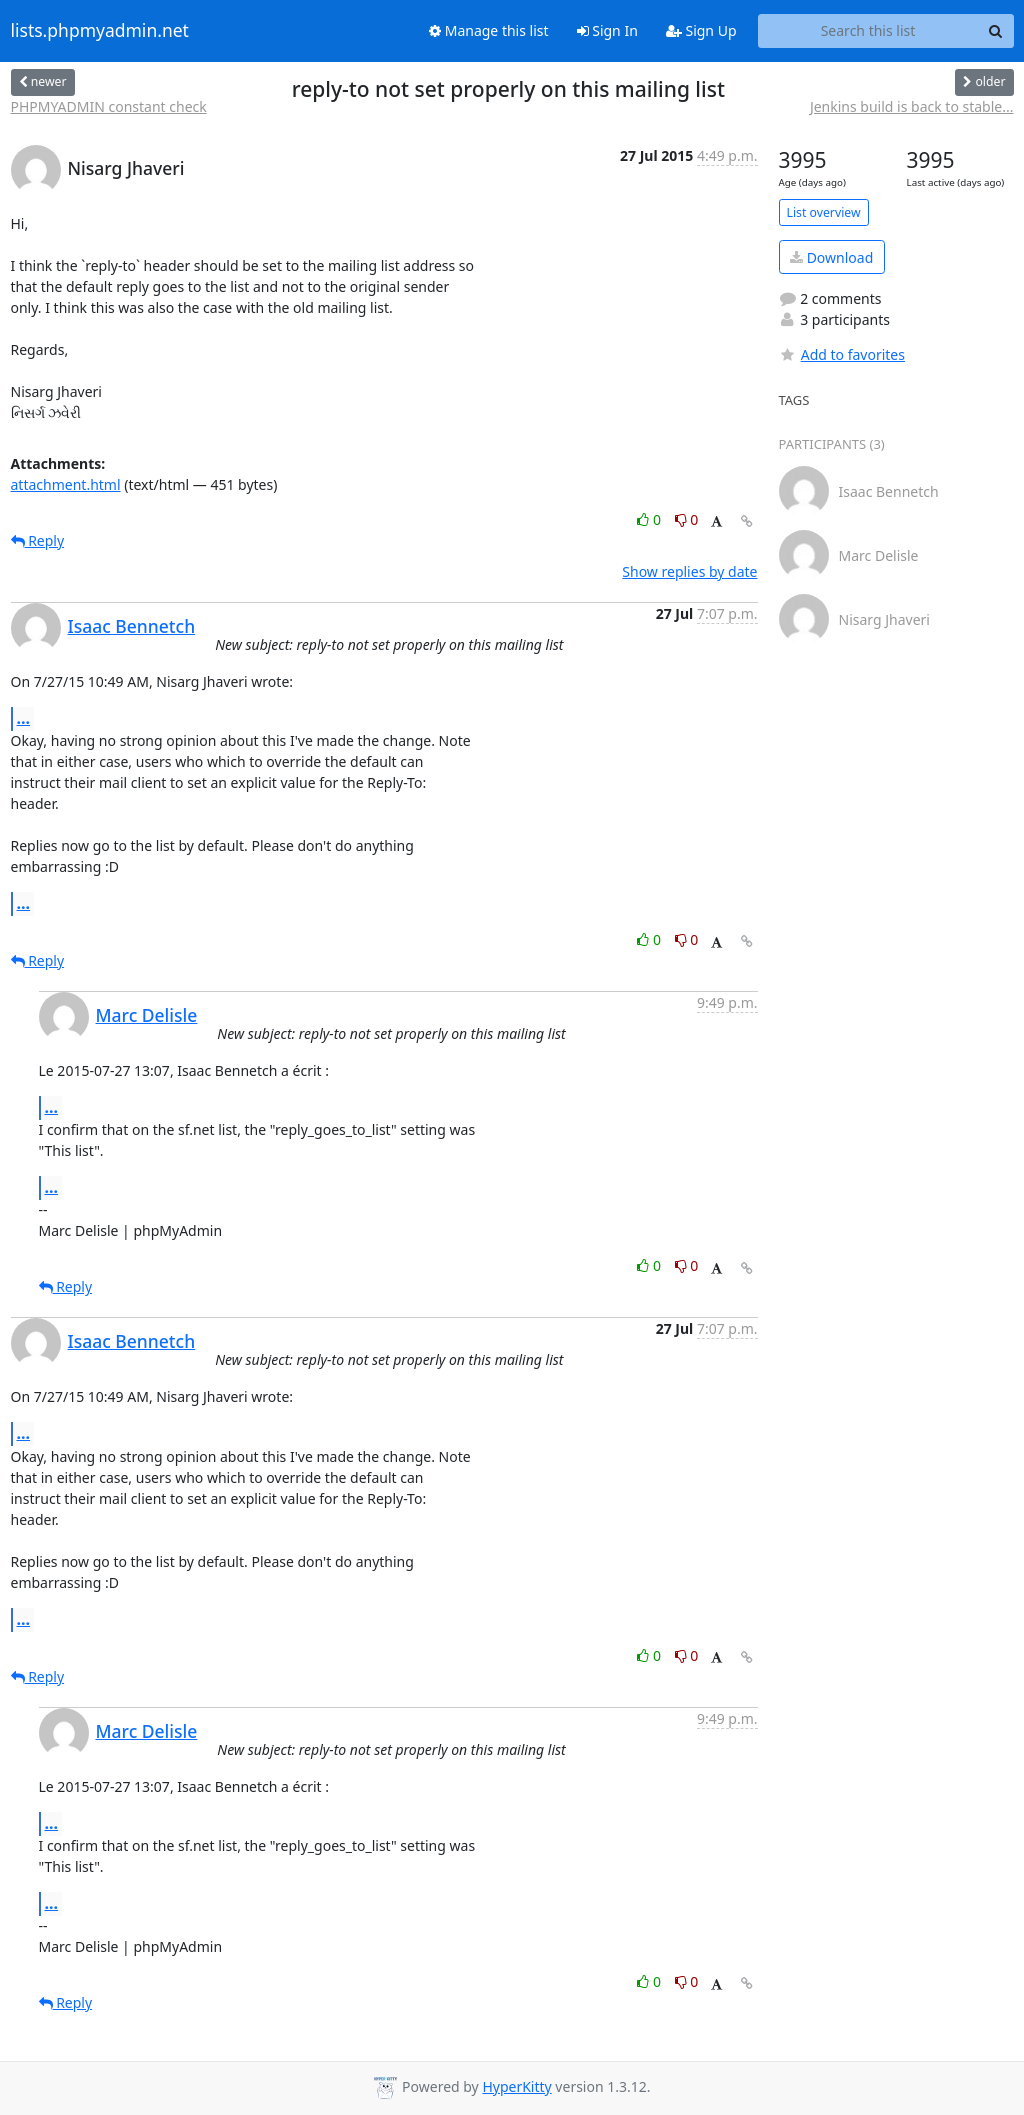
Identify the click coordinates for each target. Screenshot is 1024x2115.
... (24, 718)
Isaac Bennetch (132, 626)
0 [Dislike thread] (687, 519)
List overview (824, 212)
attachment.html (66, 484)
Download (831, 257)
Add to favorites (842, 354)
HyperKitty (516, 2086)
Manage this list (489, 30)
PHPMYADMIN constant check (109, 106)
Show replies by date (689, 571)
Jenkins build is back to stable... (912, 106)
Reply (38, 540)
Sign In (607, 30)
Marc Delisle (147, 1015)
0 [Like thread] (650, 519)
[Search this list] (868, 31)
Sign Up (701, 30)
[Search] (996, 31)
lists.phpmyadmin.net (100, 31)
